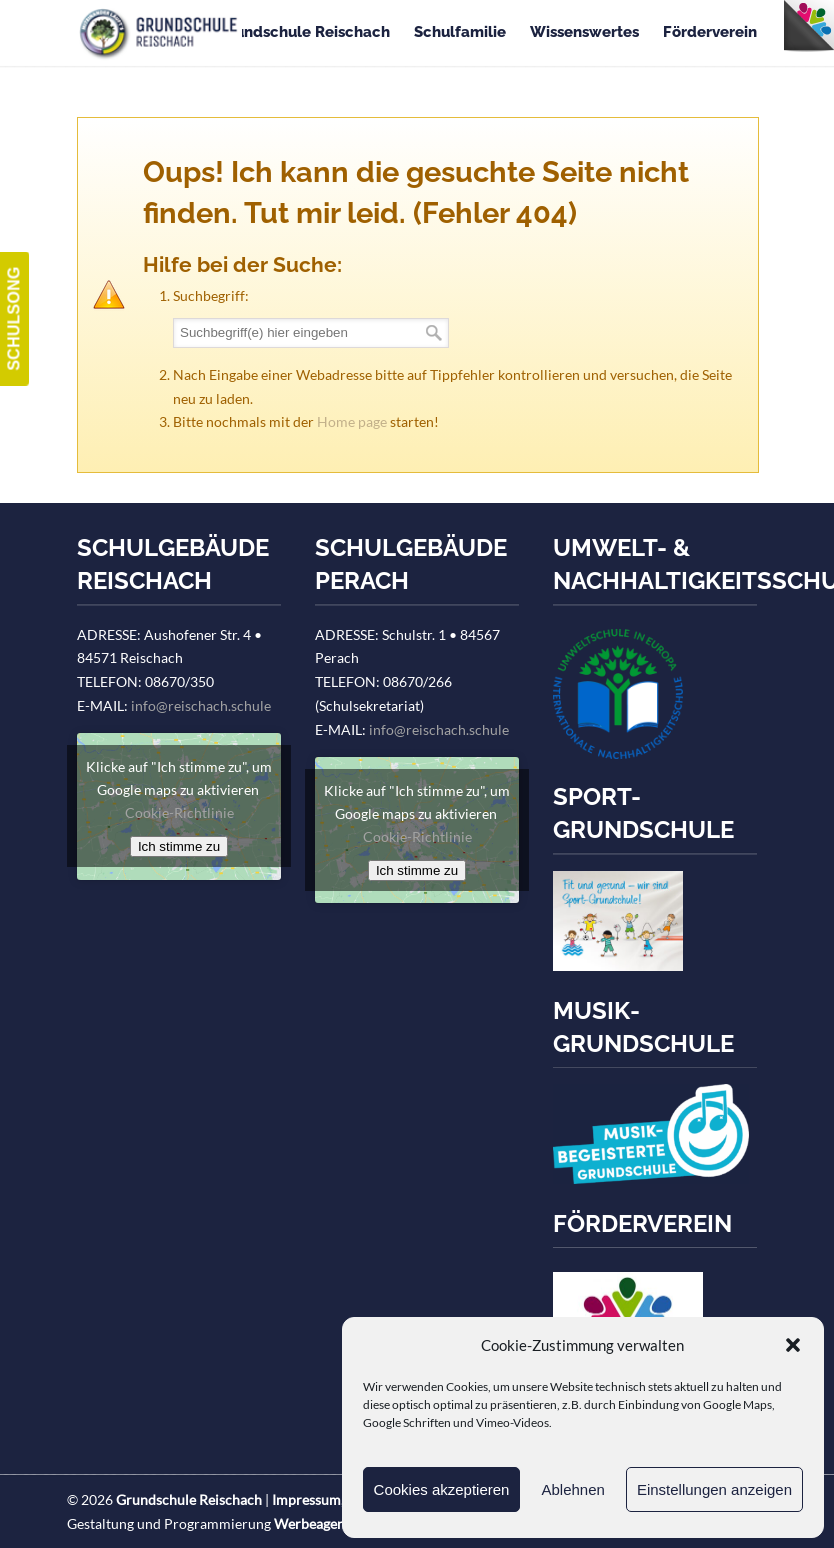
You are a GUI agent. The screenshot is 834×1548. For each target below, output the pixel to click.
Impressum (306, 1499)
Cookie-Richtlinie (179, 812)
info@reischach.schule (201, 705)
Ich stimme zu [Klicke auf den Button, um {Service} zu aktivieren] (179, 846)
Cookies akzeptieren (442, 1489)
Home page (352, 421)
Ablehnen (572, 1489)
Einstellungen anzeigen (714, 1489)
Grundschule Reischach (159, 33)
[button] (793, 1345)
